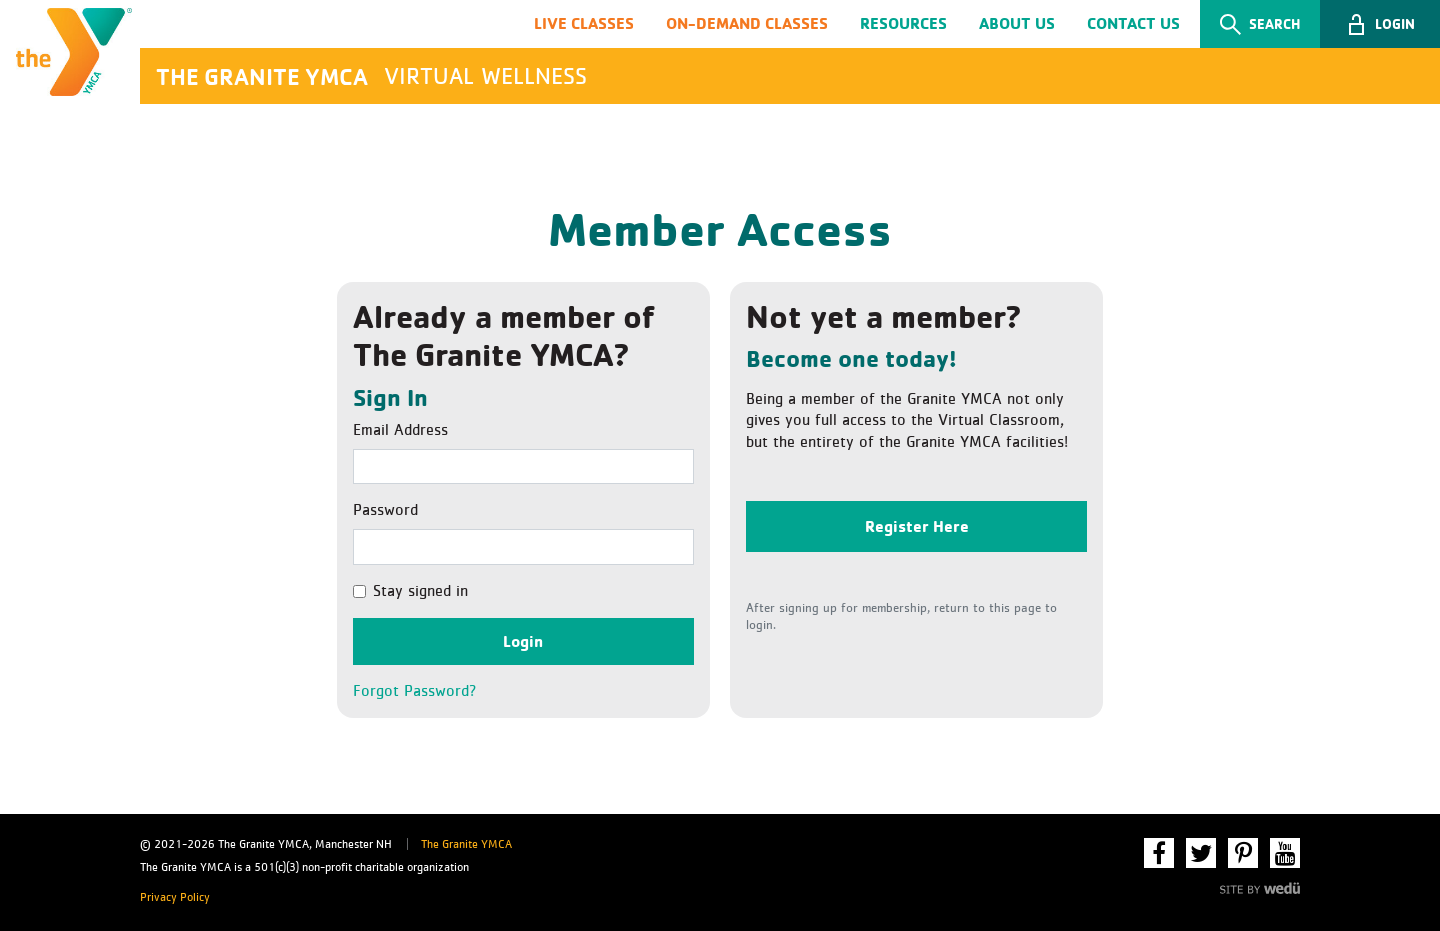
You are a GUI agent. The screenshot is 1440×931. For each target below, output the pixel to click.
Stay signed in (420, 591)
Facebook (1159, 853)
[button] (1380, 24)
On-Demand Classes (747, 23)
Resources (903, 23)
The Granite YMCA (466, 845)
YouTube (1285, 853)
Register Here (917, 526)
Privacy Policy (175, 898)
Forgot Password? (415, 691)
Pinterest (1243, 853)
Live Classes (584, 23)
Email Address (400, 430)
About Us (1017, 23)
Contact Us (1133, 23)
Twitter (1201, 853)
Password (385, 510)
